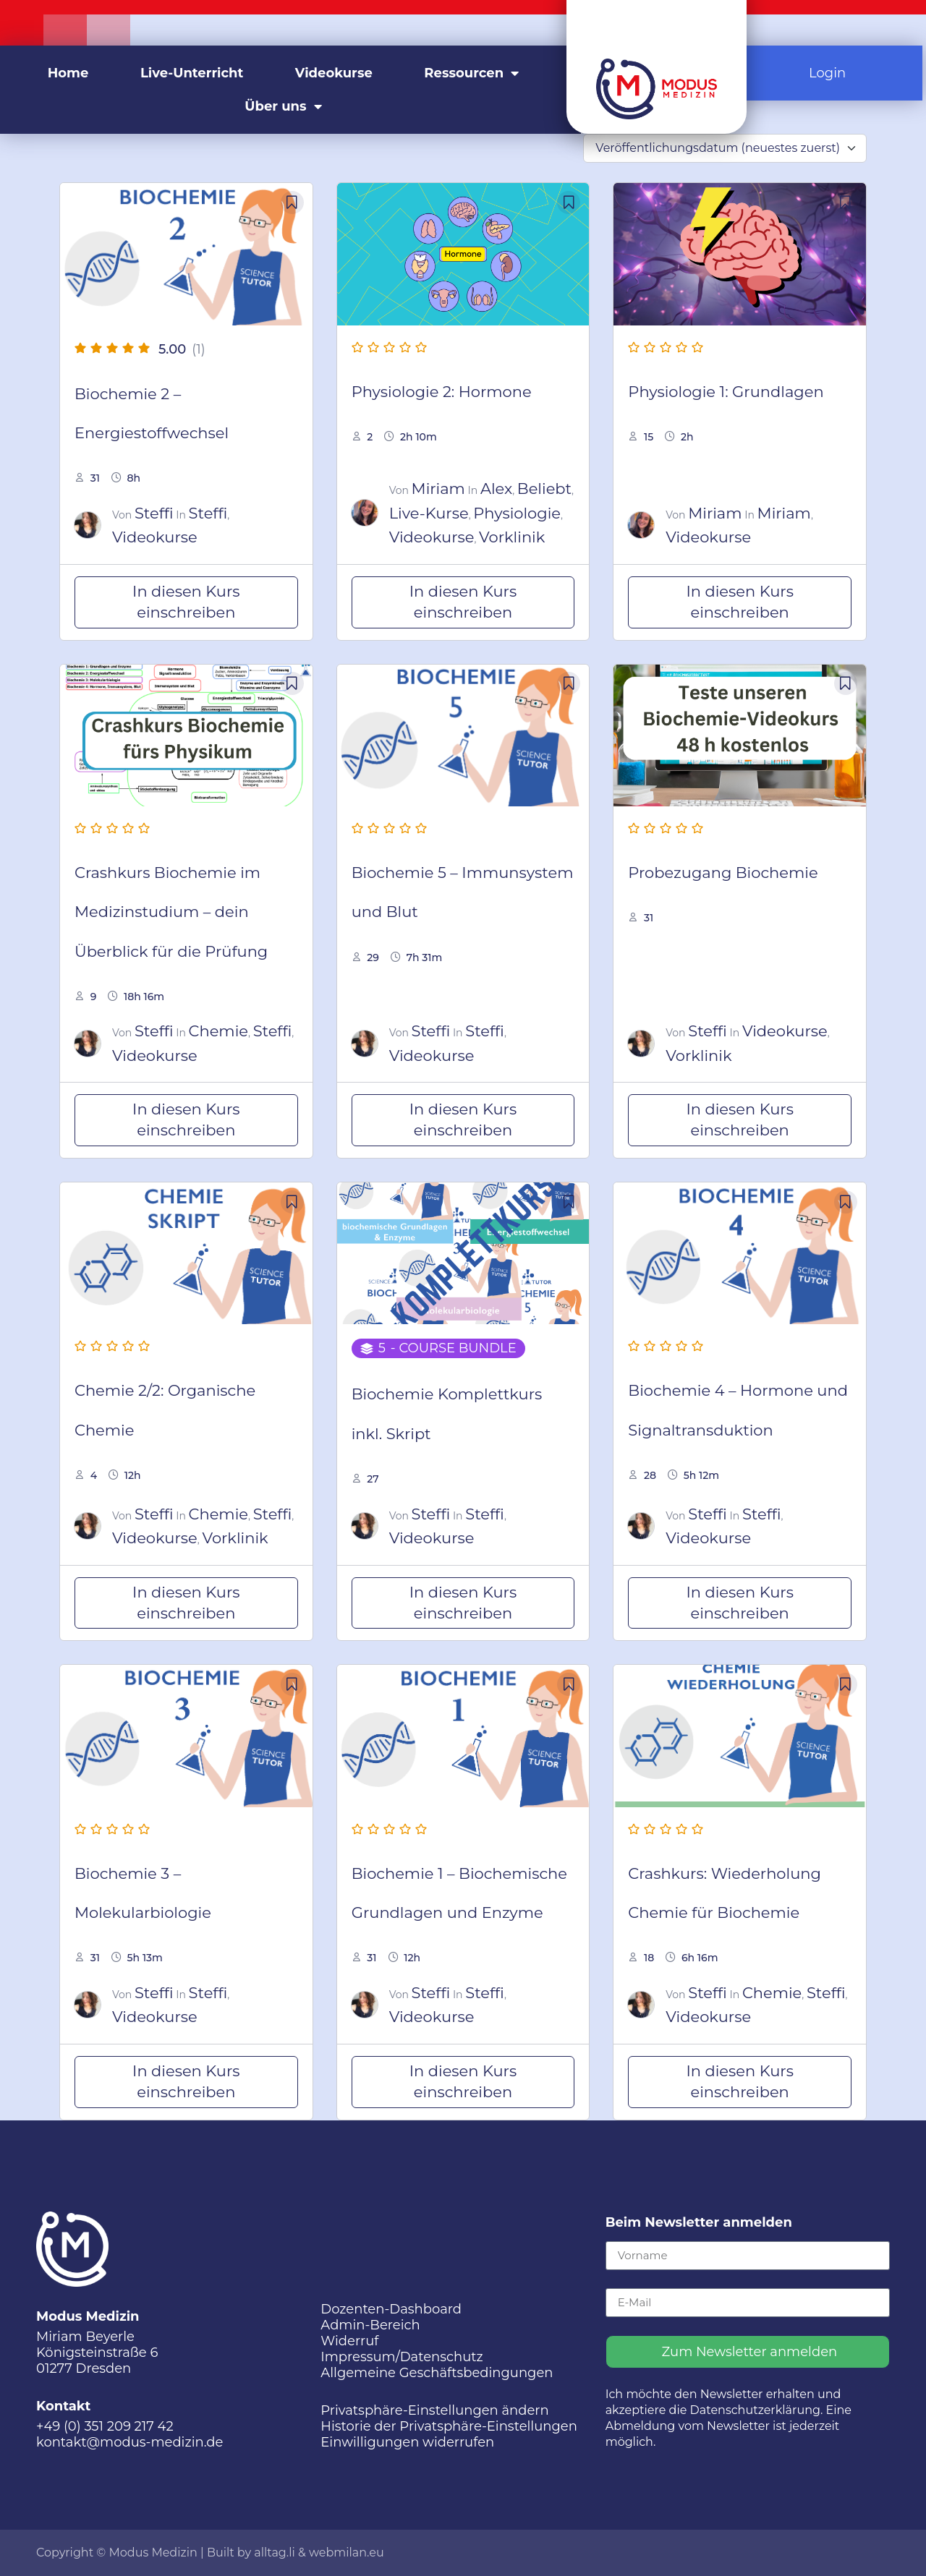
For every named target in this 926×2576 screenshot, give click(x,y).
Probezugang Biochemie (722, 872)
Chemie (218, 1031)
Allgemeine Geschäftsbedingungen (436, 2373)
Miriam (438, 488)
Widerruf (349, 2341)
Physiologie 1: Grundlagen (725, 392)
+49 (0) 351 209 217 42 (105, 2426)
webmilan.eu (346, 2552)
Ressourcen (471, 73)
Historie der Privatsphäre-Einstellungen (448, 2426)
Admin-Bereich (370, 2325)
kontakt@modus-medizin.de (129, 2442)
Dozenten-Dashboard (391, 2309)
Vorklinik (512, 537)
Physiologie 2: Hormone (442, 392)
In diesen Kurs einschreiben (186, 601)
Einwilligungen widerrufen (407, 2442)
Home (68, 73)
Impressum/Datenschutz (401, 2357)
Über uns (283, 106)
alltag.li (274, 2552)
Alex (496, 488)
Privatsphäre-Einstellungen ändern (434, 2410)
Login (827, 73)
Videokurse (334, 73)
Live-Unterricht (191, 73)
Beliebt (544, 488)
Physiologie (517, 513)
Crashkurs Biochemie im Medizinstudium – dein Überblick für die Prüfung (171, 911)
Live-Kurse (429, 513)
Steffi (154, 513)
